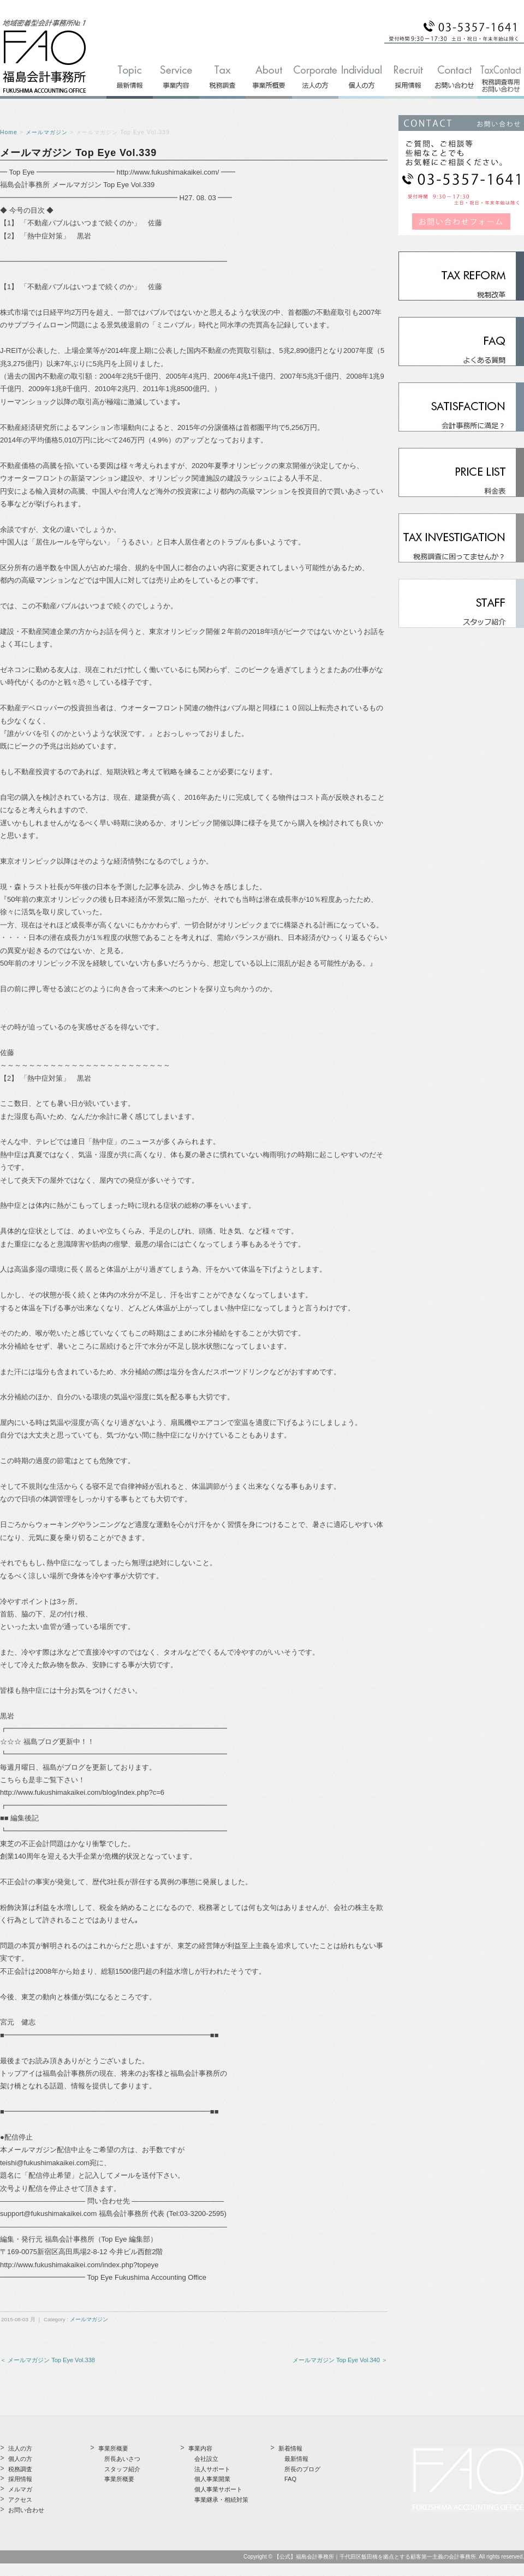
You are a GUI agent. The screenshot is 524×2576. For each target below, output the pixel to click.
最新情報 (296, 2458)
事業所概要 (119, 2479)
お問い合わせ (26, 2510)
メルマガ (20, 2489)
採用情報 (20, 2479)
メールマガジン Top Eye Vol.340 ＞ (340, 2360)
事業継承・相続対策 (221, 2499)
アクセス (20, 2499)
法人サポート (212, 2469)
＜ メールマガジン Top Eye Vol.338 (47, 2360)
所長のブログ (302, 2469)
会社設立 (206, 2458)
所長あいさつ (122, 2458)
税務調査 (20, 2469)
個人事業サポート (218, 2489)
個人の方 (20, 2458)
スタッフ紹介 (122, 2469)
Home (8, 132)
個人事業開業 (212, 2479)
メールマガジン (47, 132)
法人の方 (20, 2448)
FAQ (290, 2479)
